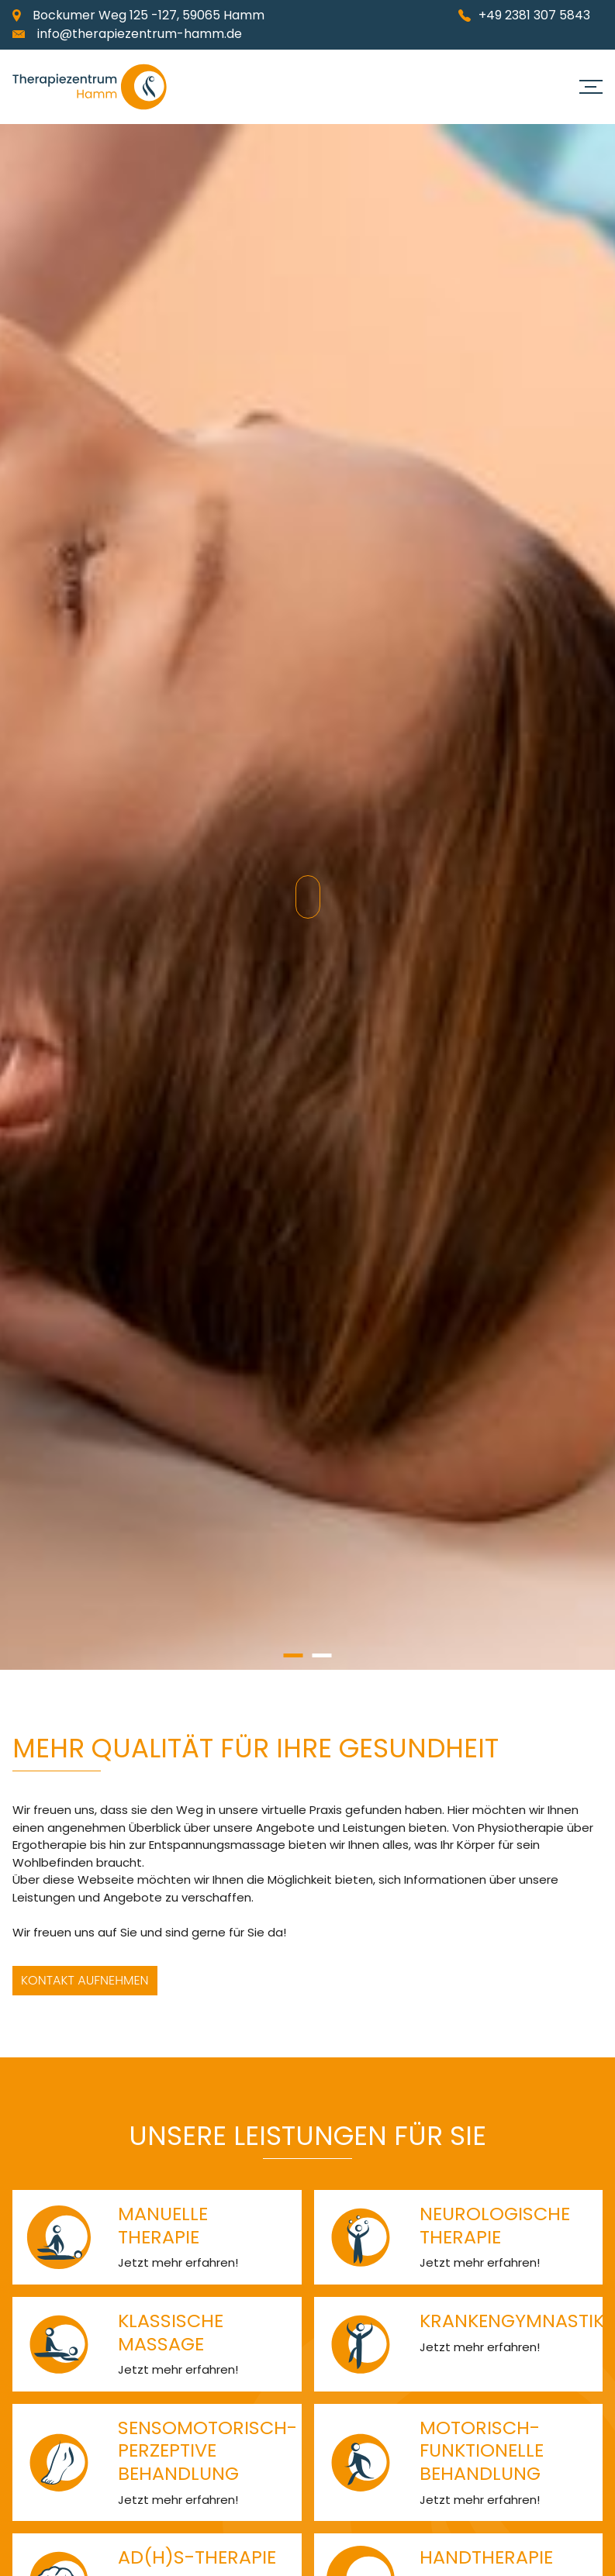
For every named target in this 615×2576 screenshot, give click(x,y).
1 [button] (293, 1655)
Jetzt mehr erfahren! (178, 2262)
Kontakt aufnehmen (85, 1980)
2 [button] (322, 1655)
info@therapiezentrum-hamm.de (139, 34)
